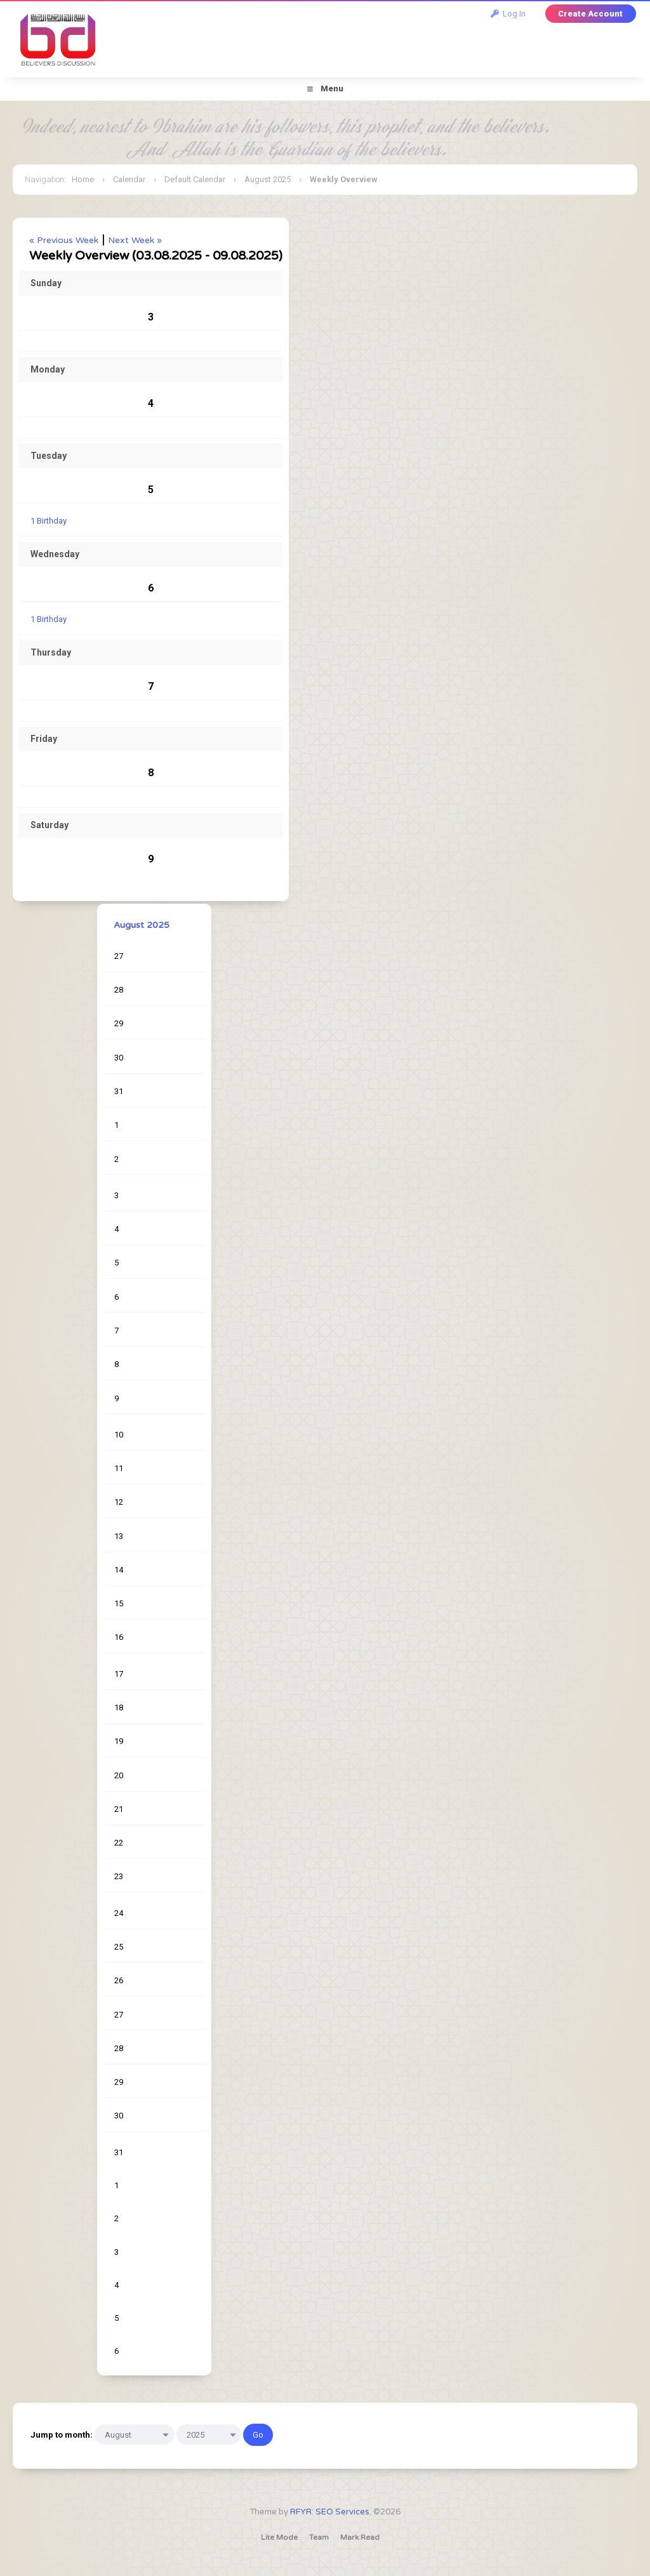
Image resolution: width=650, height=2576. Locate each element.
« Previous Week (63, 240)
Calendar (129, 179)
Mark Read (360, 2537)
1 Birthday (48, 520)
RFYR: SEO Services (329, 2512)
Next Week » (135, 240)
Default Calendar (194, 179)
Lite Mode (279, 2537)
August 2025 (267, 179)
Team (319, 2537)
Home (83, 179)
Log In (508, 13)
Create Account (590, 13)
